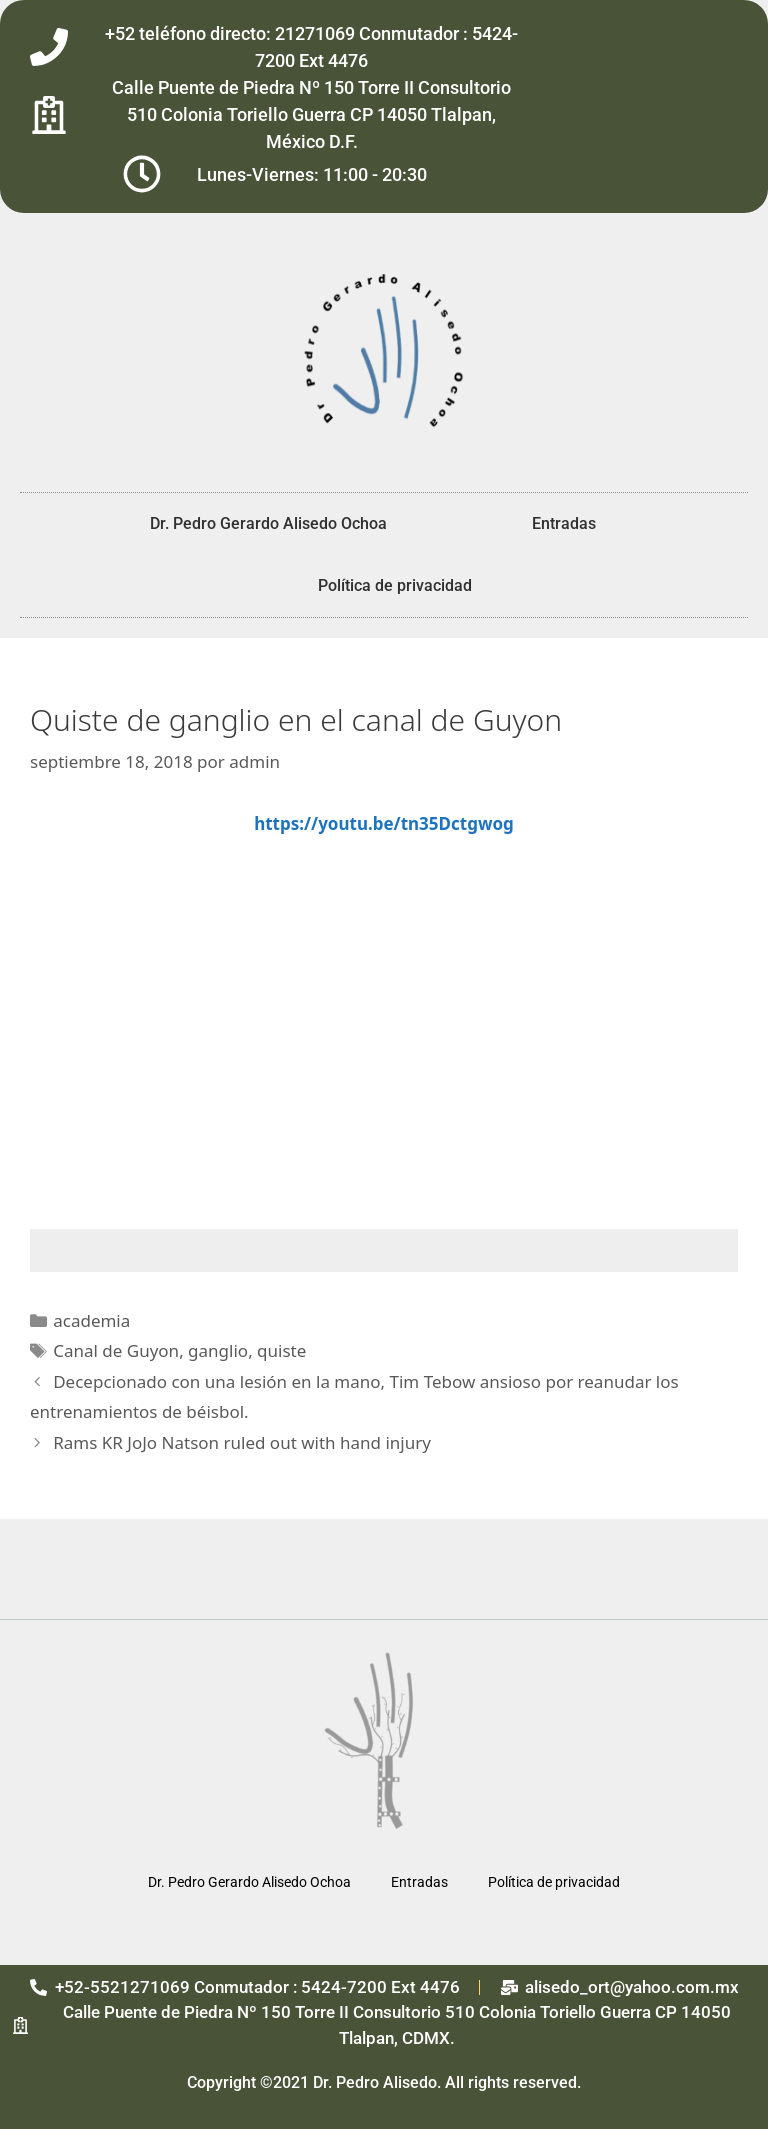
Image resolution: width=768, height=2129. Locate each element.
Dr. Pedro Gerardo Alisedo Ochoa (268, 523)
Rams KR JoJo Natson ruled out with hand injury (242, 1442)
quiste (281, 1350)
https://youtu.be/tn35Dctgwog (384, 823)
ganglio (218, 1350)
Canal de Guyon (116, 1350)
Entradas (564, 523)
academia (91, 1320)
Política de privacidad (395, 585)
